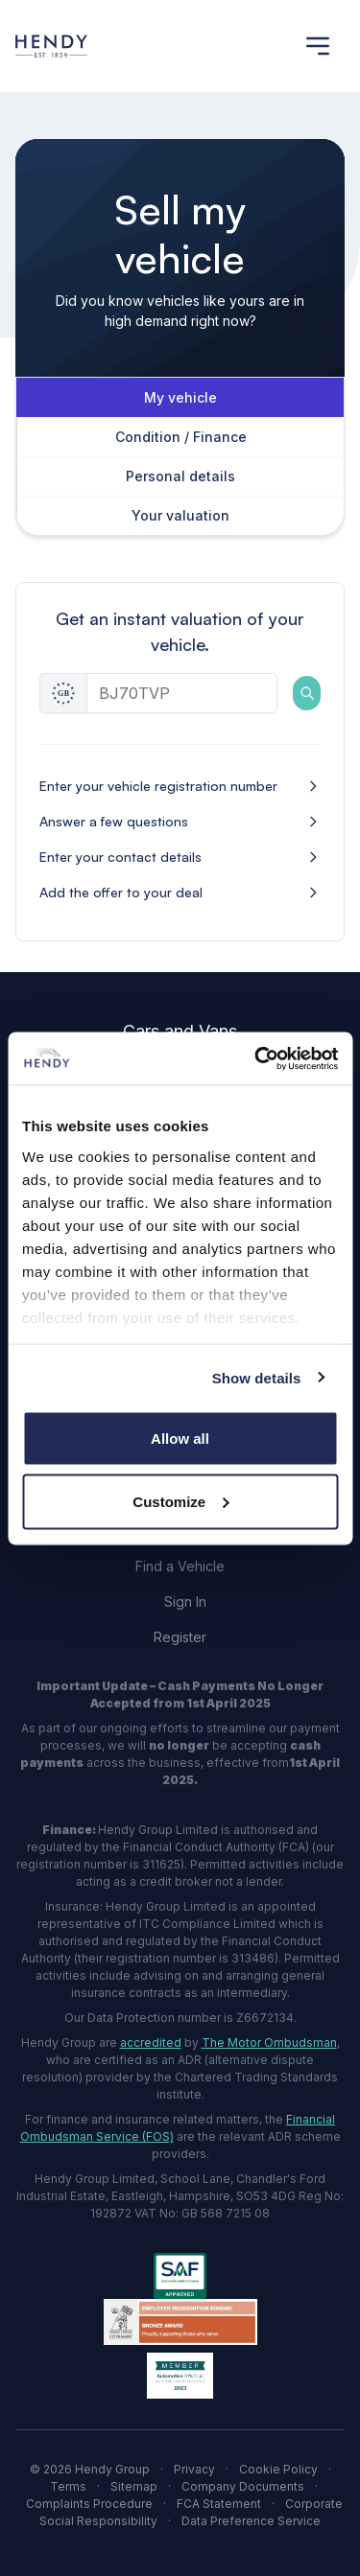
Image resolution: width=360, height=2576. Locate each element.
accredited (150, 2042)
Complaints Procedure (89, 2503)
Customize (180, 1501)
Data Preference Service (251, 2521)
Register (180, 1637)
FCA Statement (219, 2503)
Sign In (185, 1601)
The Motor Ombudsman (269, 2042)
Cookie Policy (278, 2469)
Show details (256, 1377)
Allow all (180, 1438)
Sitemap (133, 2486)
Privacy (194, 2469)
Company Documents (242, 2486)
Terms (68, 2486)
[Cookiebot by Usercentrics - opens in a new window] (256, 1058)
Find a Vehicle (180, 1566)
